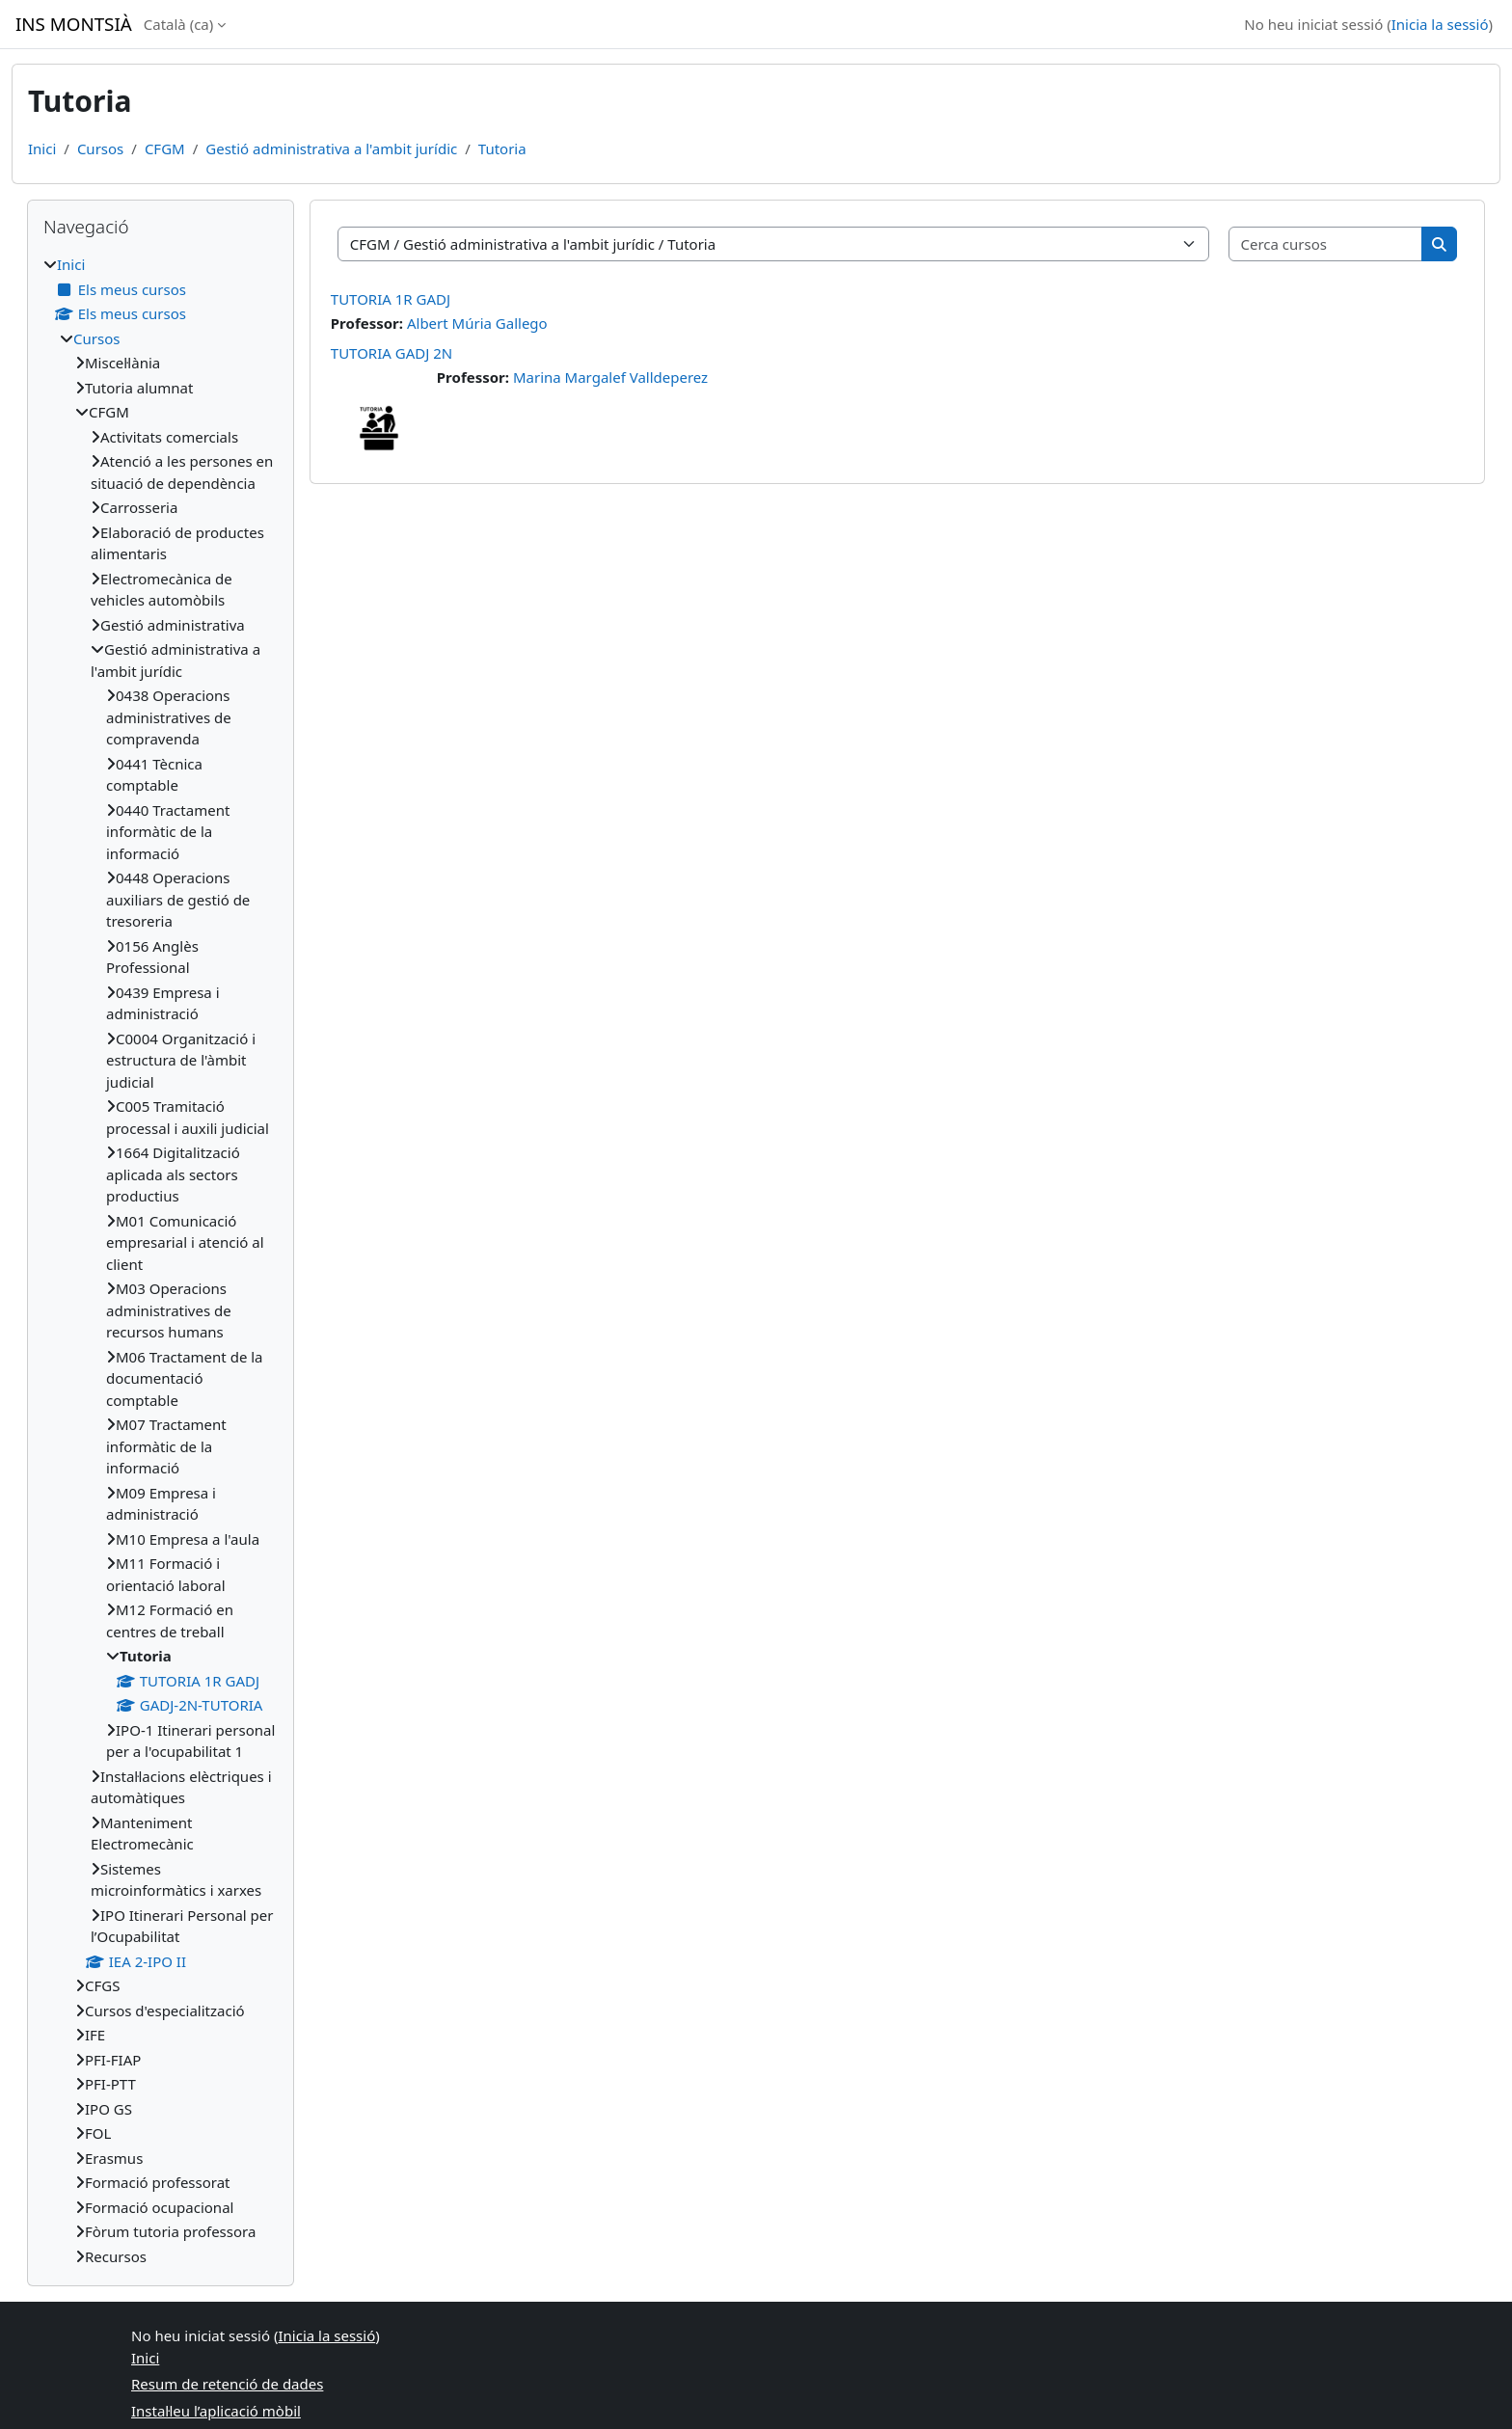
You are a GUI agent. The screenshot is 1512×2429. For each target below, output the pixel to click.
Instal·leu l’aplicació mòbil (216, 2410)
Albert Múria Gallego (477, 323)
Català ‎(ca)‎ (179, 24)
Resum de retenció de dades (227, 2383)
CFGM (165, 148)
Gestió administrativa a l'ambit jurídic (331, 148)
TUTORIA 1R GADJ (390, 299)
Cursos (100, 148)
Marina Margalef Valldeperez (610, 377)
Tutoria (502, 148)
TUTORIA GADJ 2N (391, 353)
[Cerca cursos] (1326, 244)
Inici (42, 148)
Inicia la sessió (1440, 24)
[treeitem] (160, 1260)
